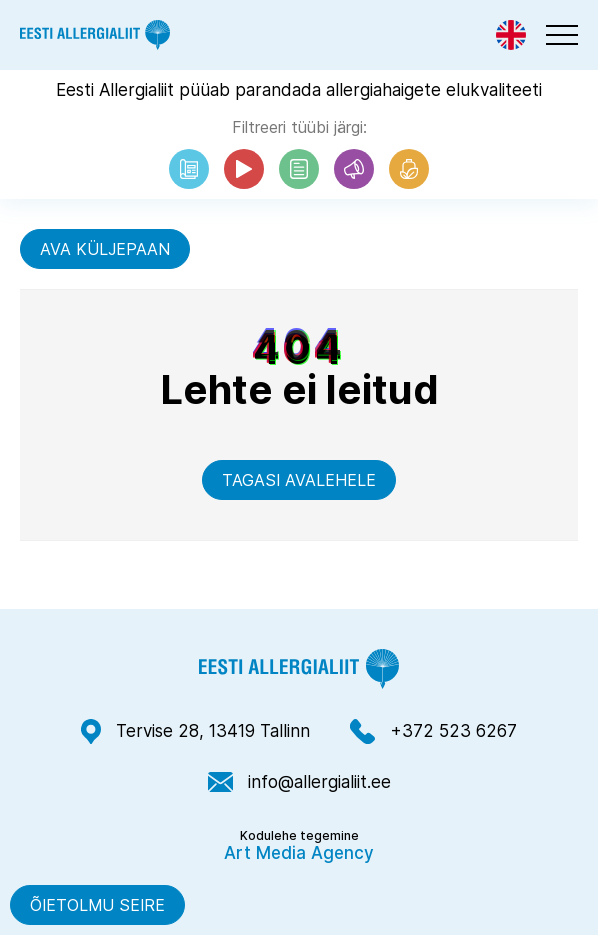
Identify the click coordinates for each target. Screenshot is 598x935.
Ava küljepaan (105, 249)
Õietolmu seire (97, 905)
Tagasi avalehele (299, 480)
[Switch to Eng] (511, 35)
